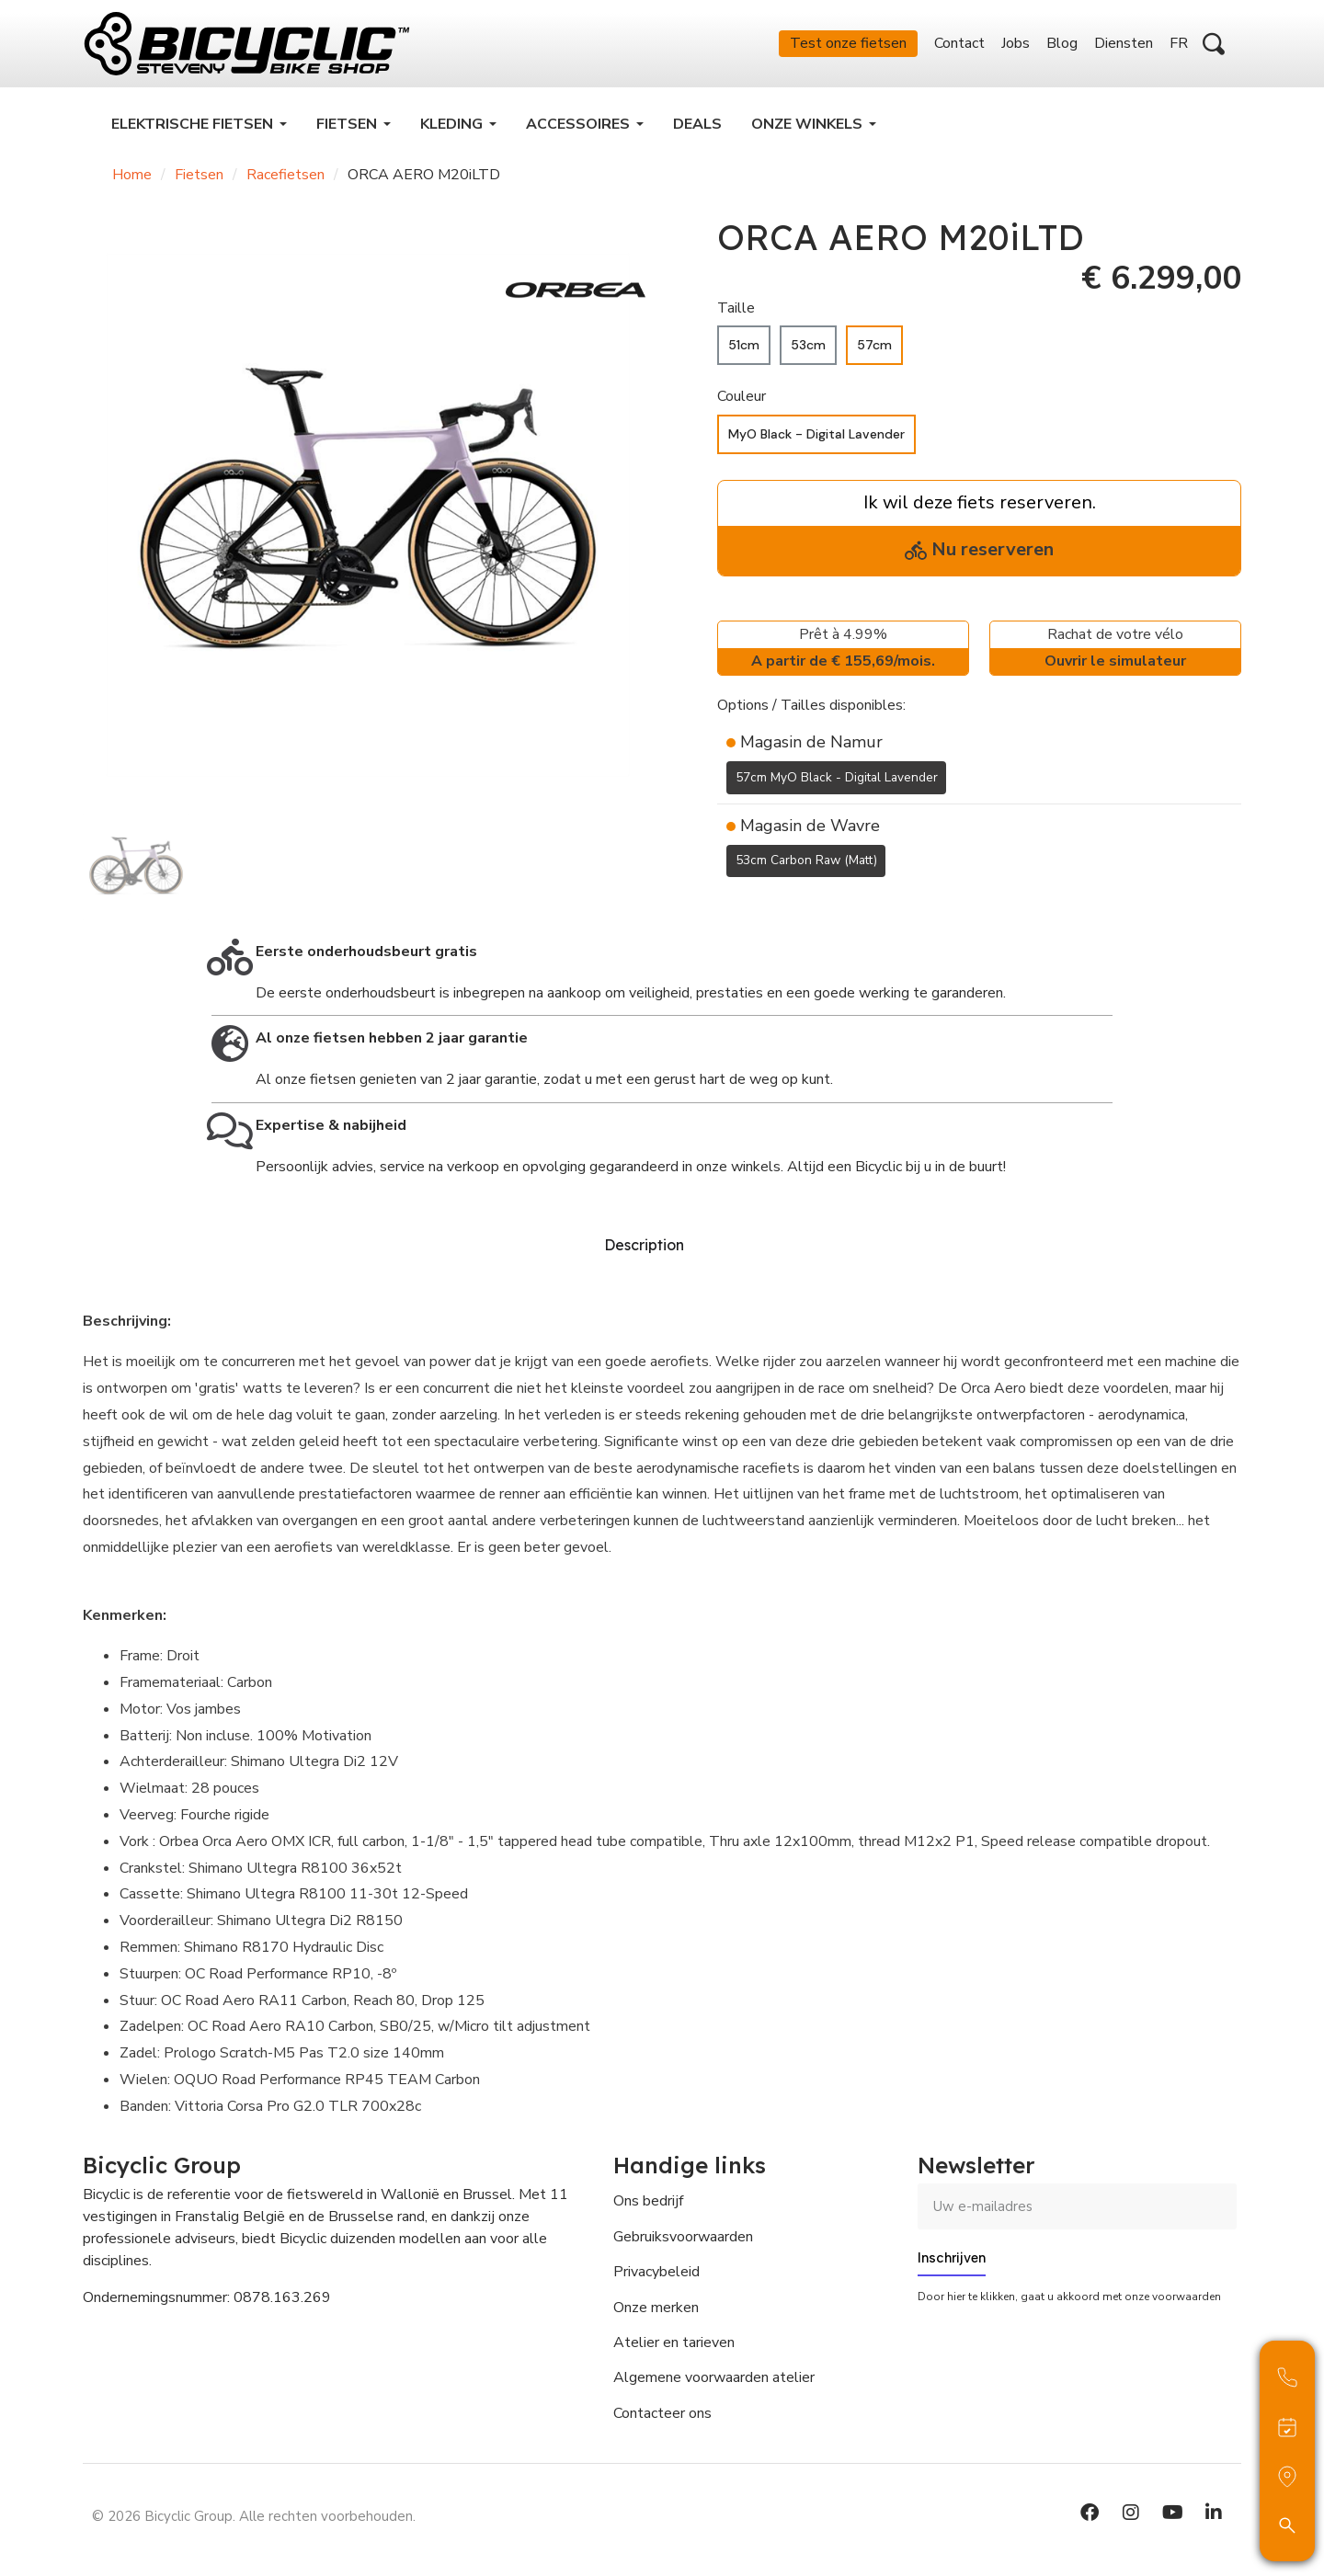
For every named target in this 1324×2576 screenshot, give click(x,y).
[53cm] (808, 345)
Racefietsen (285, 175)
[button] (1214, 44)
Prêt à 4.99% (843, 649)
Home (132, 175)
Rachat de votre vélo (1115, 649)
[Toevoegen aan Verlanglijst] (728, 905)
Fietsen (199, 175)
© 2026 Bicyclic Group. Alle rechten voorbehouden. (254, 2516)
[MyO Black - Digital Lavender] (816, 434)
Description (644, 1245)
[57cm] (874, 345)
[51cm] (743, 345)
